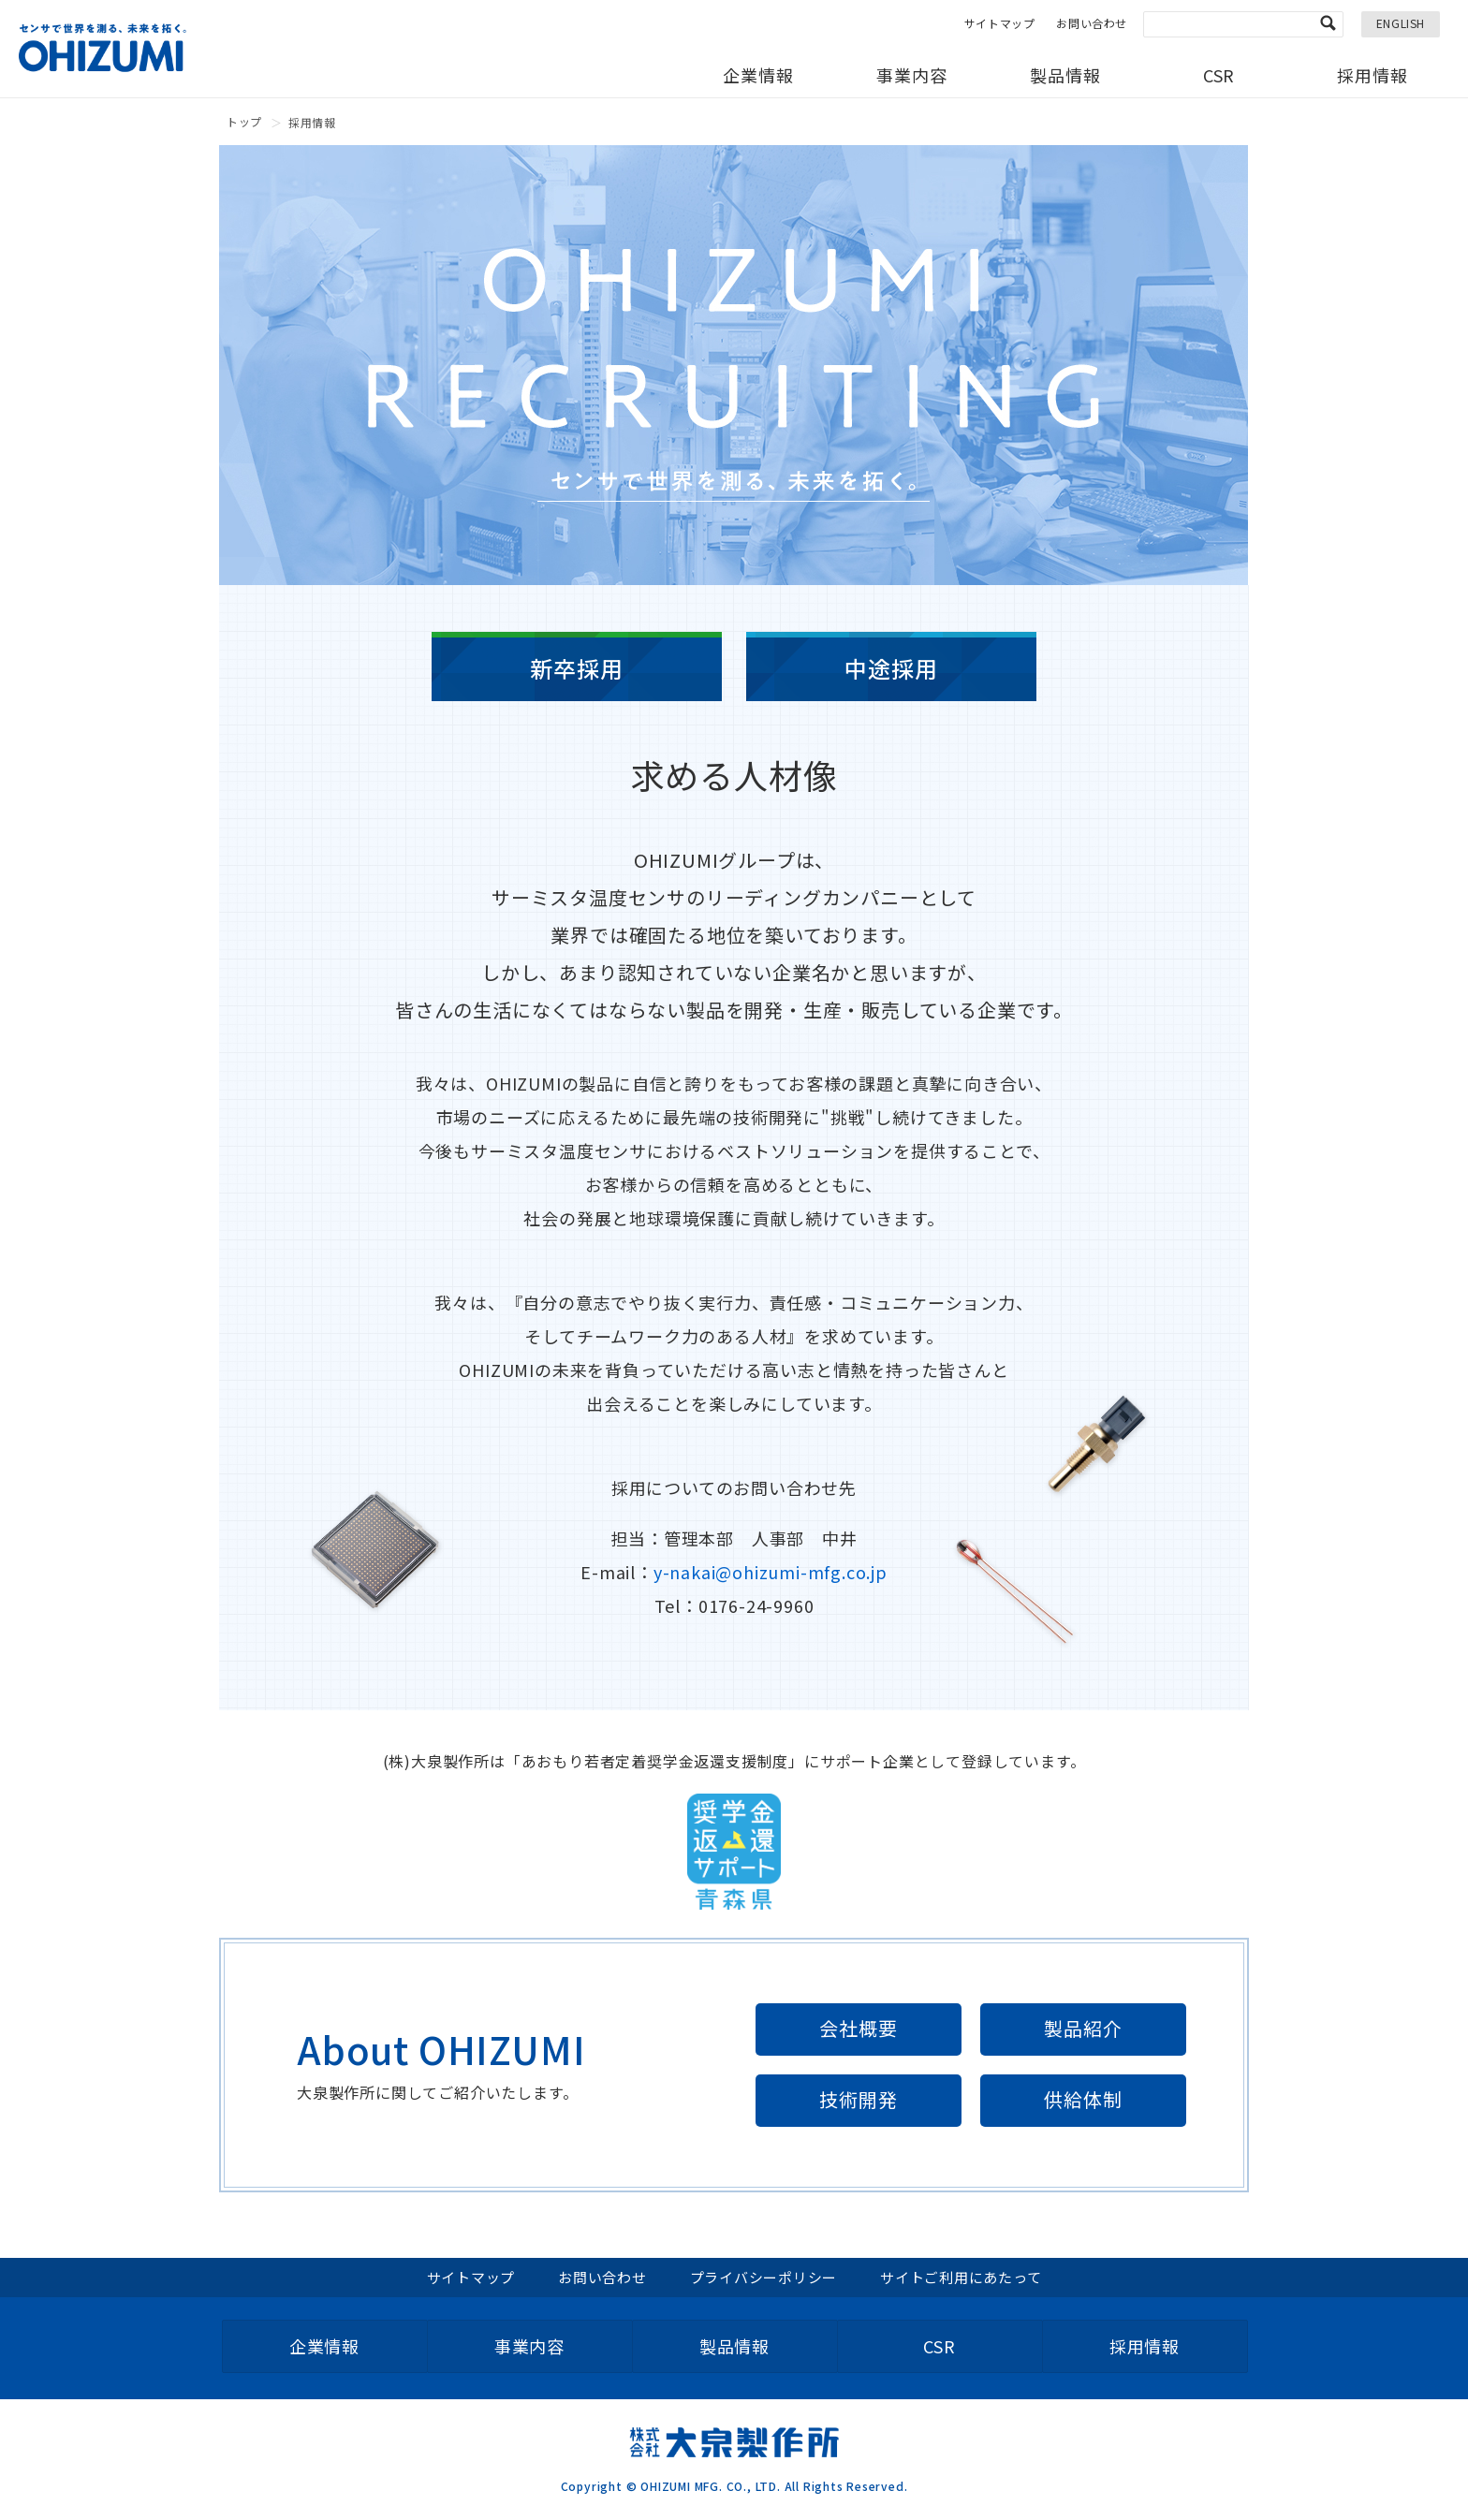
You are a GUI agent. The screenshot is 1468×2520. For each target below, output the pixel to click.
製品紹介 (1083, 2028)
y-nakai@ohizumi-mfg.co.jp (770, 1572)
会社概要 (858, 2028)
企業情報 (758, 75)
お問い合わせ (1091, 23)
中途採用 (890, 668)
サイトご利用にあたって (960, 2277)
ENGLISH (1400, 23)
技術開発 (858, 2099)
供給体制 (1083, 2099)
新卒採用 (576, 668)
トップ (244, 121)
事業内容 (911, 75)
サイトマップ (999, 23)
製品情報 (1065, 75)
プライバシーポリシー (764, 2277)
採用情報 (1372, 75)
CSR (1219, 75)
